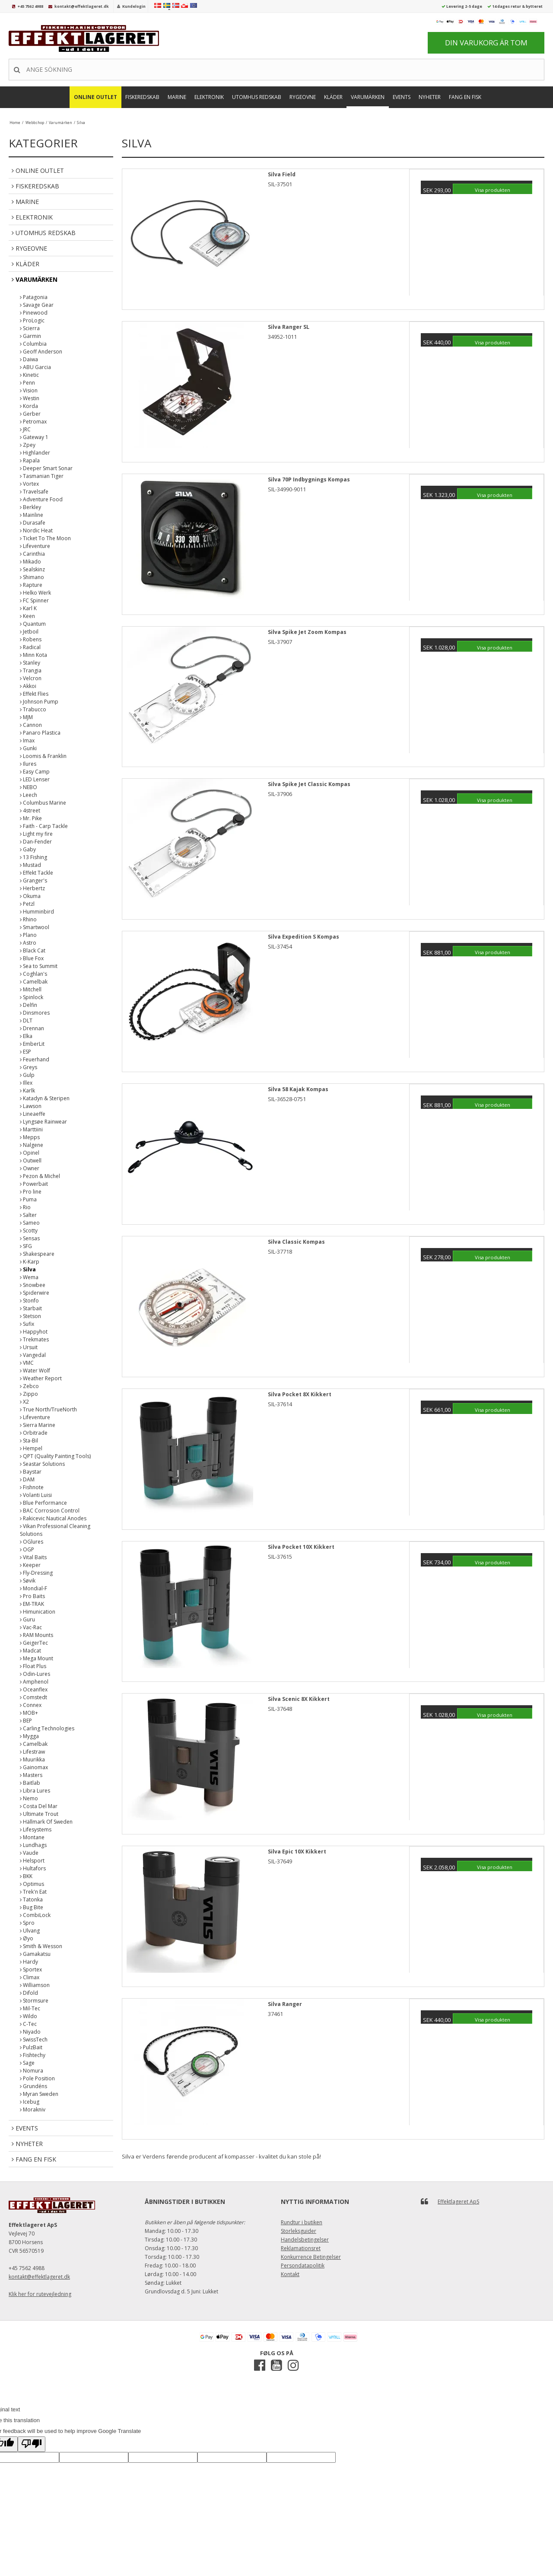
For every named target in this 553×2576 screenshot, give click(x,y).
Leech (28, 795)
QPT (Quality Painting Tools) (55, 1456)
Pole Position (37, 2078)
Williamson (35, 1985)
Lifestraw (32, 1751)
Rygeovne (302, 97)
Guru (27, 1619)
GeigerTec (34, 1642)
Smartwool (34, 927)
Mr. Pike (31, 818)
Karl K (28, 608)
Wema (29, 1277)
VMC (27, 1362)
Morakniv (32, 2109)
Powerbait (34, 1184)
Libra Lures (35, 1790)
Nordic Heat (36, 530)
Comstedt (33, 1697)
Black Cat (32, 950)
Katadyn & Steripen (45, 1098)
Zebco (29, 1386)
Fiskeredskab (142, 97)
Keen (27, 616)
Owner (29, 1168)
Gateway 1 (34, 437)
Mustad (30, 865)
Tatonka (31, 1899)
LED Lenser (35, 779)
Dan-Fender (36, 841)
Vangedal (33, 1355)
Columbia (33, 343)
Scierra (30, 328)
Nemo (29, 1798)
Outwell (30, 1160)
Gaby (28, 849)
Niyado (30, 2031)
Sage (27, 2063)
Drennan (32, 1028)
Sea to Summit (38, 966)
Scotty (29, 1230)
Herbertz (32, 888)
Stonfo (29, 1300)
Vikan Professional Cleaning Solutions (55, 1530)
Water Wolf (35, 1370)
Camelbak (34, 981)
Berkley (30, 507)
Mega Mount (36, 1658)
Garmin (30, 336)
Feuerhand (34, 1059)
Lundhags (33, 1845)
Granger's (33, 880)
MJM (26, 717)
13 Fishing (33, 857)
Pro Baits (32, 1596)
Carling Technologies (47, 1728)
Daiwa (29, 359)
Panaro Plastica (40, 732)
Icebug (29, 2101)
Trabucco (33, 709)
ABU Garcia (35, 367)
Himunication (37, 1611)
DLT (26, 1020)
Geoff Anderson (41, 351)
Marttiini (31, 1129)
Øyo (26, 1938)
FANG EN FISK (465, 97)
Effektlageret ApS (458, 2201)
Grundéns (33, 2086)
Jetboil (29, 631)
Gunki (28, 748)
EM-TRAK (32, 1604)
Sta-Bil (29, 1440)
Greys (28, 1067)
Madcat (30, 1650)
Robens (30, 639)
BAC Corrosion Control (49, 1510)
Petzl (27, 903)
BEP (26, 1720)
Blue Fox (32, 958)
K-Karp (29, 1261)
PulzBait (31, 2047)
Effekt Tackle (36, 872)
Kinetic (29, 375)
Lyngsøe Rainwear (43, 1121)
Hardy (29, 1961)
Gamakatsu (35, 1954)
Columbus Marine (43, 802)
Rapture (31, 585)
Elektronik (209, 97)
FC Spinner (34, 600)
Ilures (28, 763)
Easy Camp (35, 771)
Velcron (30, 678)
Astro (28, 942)
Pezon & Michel (40, 1176)
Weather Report (41, 1378)
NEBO (28, 787)
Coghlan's (33, 974)
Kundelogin (134, 6)
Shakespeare (37, 1254)
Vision (29, 390)
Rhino (28, 919)
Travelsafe (34, 491)
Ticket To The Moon (45, 538)
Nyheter (430, 97)
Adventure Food (41, 499)
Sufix (27, 1324)
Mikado (30, 561)
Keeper (30, 1565)
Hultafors (33, 1868)
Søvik (27, 1580)
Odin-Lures (35, 1674)
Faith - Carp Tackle (44, 826)
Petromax (33, 421)
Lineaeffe (32, 1114)
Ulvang (30, 1930)
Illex (26, 1082)
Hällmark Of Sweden (46, 1821)
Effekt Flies (34, 693)
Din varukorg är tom (486, 43)
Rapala (30, 460)
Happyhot (34, 1331)
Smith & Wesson (41, 1946)
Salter (28, 1215)
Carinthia (32, 553)
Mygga (29, 1736)
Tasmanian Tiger (42, 476)
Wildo (28, 2016)
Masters (31, 1775)
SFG (26, 1246)
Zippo (29, 1394)
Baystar (30, 1471)
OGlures (31, 1541)
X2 (24, 1401)
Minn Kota (33, 655)
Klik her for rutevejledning (40, 2294)
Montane (32, 1837)
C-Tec (28, 2024)
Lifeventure (35, 546)
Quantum (33, 623)
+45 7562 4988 (30, 6)
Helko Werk (35, 592)
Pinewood (34, 312)
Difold (29, 1992)
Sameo (30, 1222)
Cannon (31, 725)
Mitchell (30, 989)
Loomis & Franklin (43, 756)
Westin (29, 398)
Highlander (35, 452)
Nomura (31, 2070)
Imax (27, 740)
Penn (27, 382)
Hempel (31, 1448)
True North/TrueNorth (48, 1409)
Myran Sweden (39, 2094)
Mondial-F (33, 1588)
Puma (28, 1199)
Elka (26, 1036)
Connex (30, 1705)
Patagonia (34, 297)
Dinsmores (35, 1012)
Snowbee (32, 1285)
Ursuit (29, 1347)
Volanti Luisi (36, 1495)
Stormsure (34, 2000)
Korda (29, 406)
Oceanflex (34, 1689)
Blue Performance (43, 1502)
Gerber (30, 413)
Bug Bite (31, 1907)
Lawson (30, 1106)
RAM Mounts (36, 1635)
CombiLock (35, 1915)
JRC (25, 429)
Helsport (32, 1860)
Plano (28, 935)
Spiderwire (34, 1292)
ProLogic (32, 320)
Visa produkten (492, 190)
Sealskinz (32, 569)
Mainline (31, 515)
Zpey (27, 445)
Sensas (30, 1238)
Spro (27, 1922)
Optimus (32, 1884)
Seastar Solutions (42, 1464)
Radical (30, 647)
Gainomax (34, 1767)
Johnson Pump (39, 701)
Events (401, 97)
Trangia (30, 670)
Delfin (28, 1005)
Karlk (27, 1090)
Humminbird (37, 911)
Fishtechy (32, 2055)
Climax (29, 1977)
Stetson (30, 1316)
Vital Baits (33, 1557)
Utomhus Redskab (256, 97)
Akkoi (28, 686)
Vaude (29, 1852)
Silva (28, 1269)
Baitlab (30, 1782)
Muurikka (32, 1759)
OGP (27, 1549)
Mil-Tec (30, 2008)
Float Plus (33, 1666)
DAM (27, 1479)
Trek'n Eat (33, 1891)
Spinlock (31, 997)
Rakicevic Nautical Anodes (53, 1518)
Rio (25, 1207)
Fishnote (32, 1487)
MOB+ (29, 1712)
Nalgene (31, 1145)
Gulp (27, 1075)
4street (30, 810)
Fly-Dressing (36, 1572)
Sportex (31, 1969)
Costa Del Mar (38, 1806)
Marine (177, 97)
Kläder (333, 97)
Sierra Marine (37, 1425)
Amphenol (34, 1681)
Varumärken (368, 97)
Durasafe (32, 522)
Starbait (31, 1308)
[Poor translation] (31, 2444)
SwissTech (34, 2039)
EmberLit (32, 1044)
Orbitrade (34, 1432)
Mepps (30, 1137)
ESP (25, 1051)
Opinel (29, 1152)
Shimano (32, 577)
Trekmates (34, 1339)
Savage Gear (37, 305)
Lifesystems (35, 1829)
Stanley (30, 662)
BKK (26, 1876)
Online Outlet (95, 97)
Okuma (30, 896)
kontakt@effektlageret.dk (81, 6)
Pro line (30, 1191)
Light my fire (36, 833)
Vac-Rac (31, 1627)
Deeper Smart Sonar (46, 468)
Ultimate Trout (39, 1814)
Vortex (29, 483)
